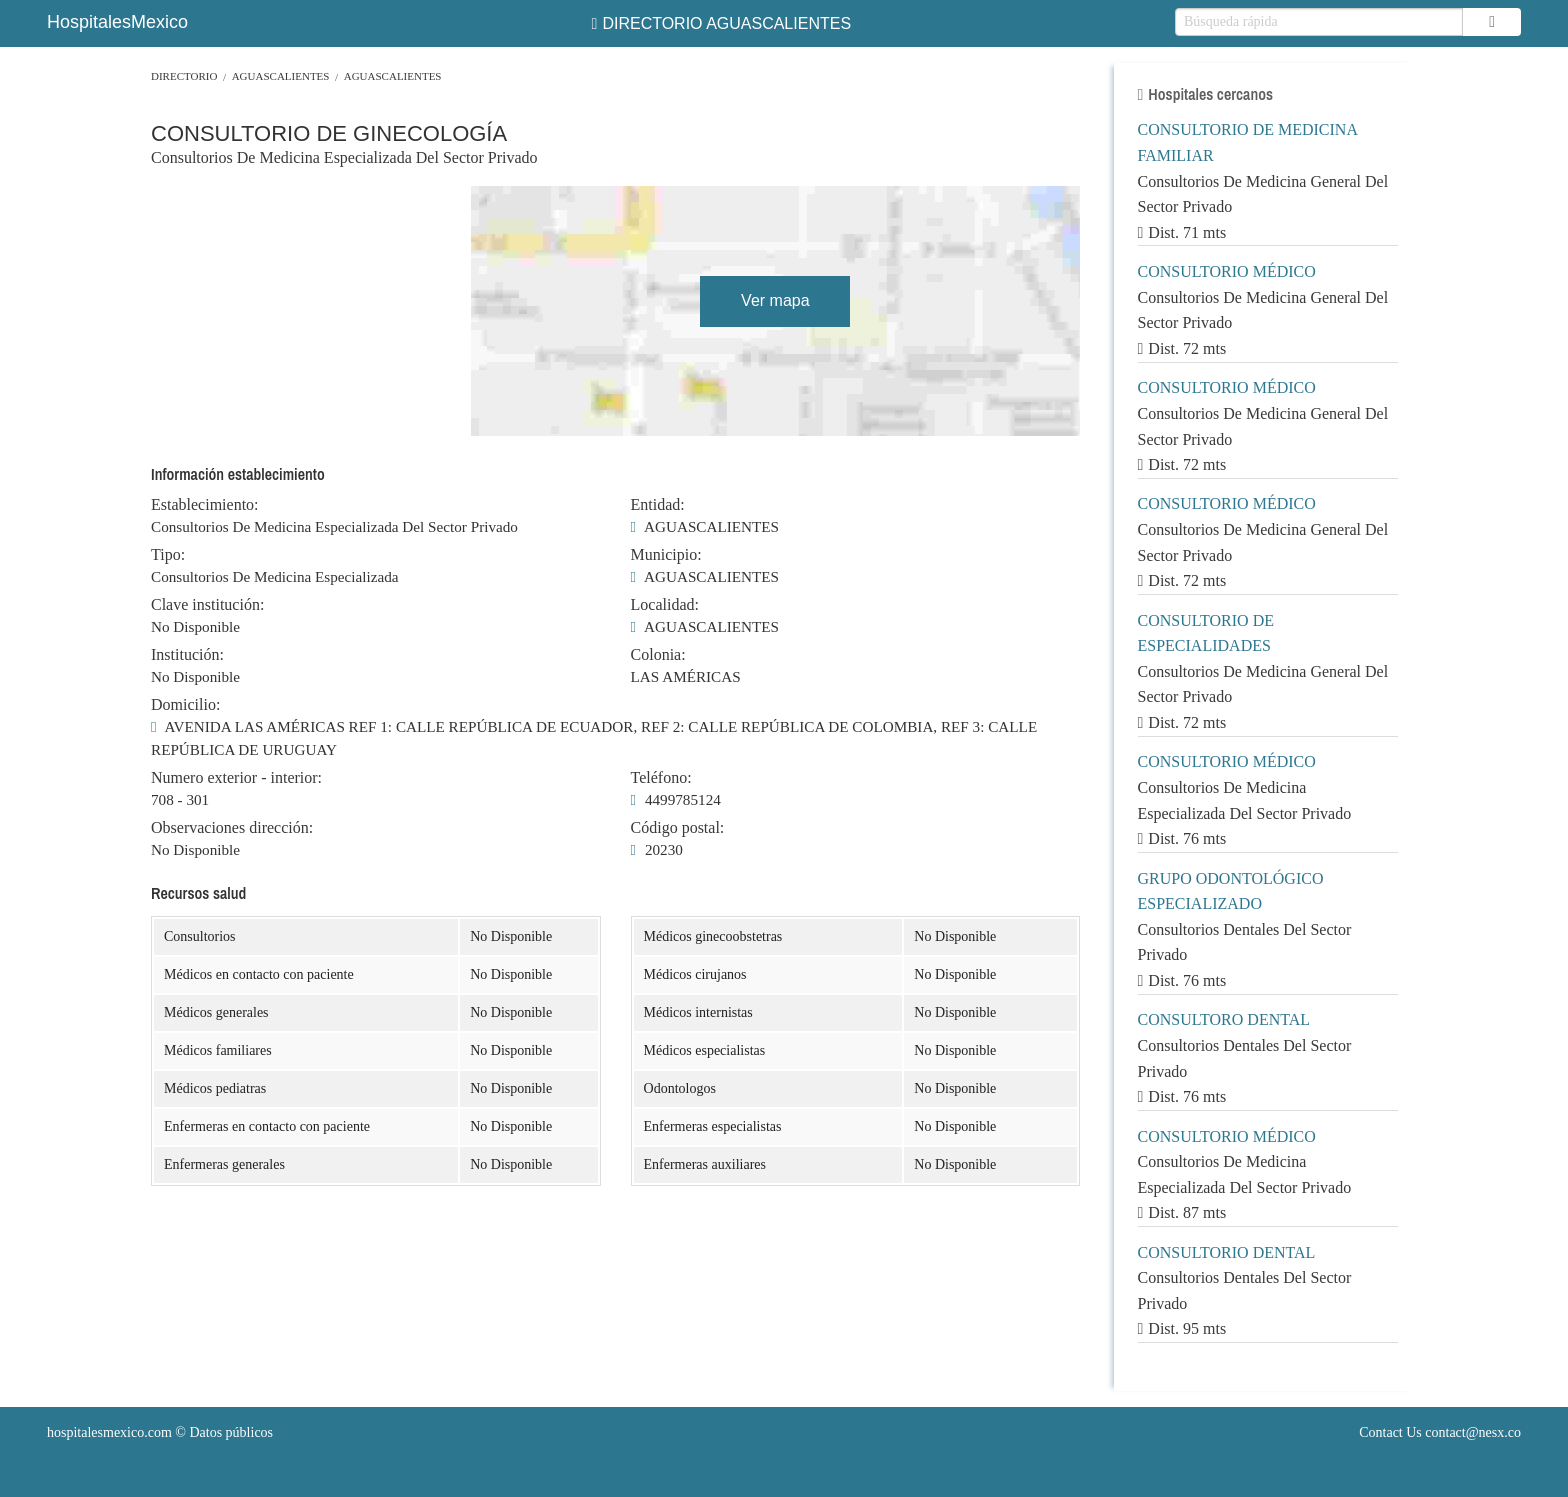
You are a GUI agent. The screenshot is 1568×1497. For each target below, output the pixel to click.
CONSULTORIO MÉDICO (1227, 271)
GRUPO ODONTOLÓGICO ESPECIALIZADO (1231, 891)
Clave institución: (207, 605)
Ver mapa (775, 300)
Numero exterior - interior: (236, 778)
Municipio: (666, 555)
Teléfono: (661, 778)
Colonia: (658, 655)
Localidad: (665, 605)
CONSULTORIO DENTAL (1227, 1252)
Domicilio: (185, 705)
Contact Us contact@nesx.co (1440, 1432)
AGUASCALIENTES (281, 76)
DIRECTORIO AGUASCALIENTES (722, 23)
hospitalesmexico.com (109, 1432)
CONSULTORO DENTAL (1224, 1019)
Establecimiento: (205, 505)
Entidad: (658, 505)
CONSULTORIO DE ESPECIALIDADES (1206, 633)
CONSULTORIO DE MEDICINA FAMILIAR (1248, 142)
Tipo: (168, 555)
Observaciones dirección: (232, 828)
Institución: (187, 655)
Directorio (184, 76)
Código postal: (678, 828)
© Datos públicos (160, 1432)
